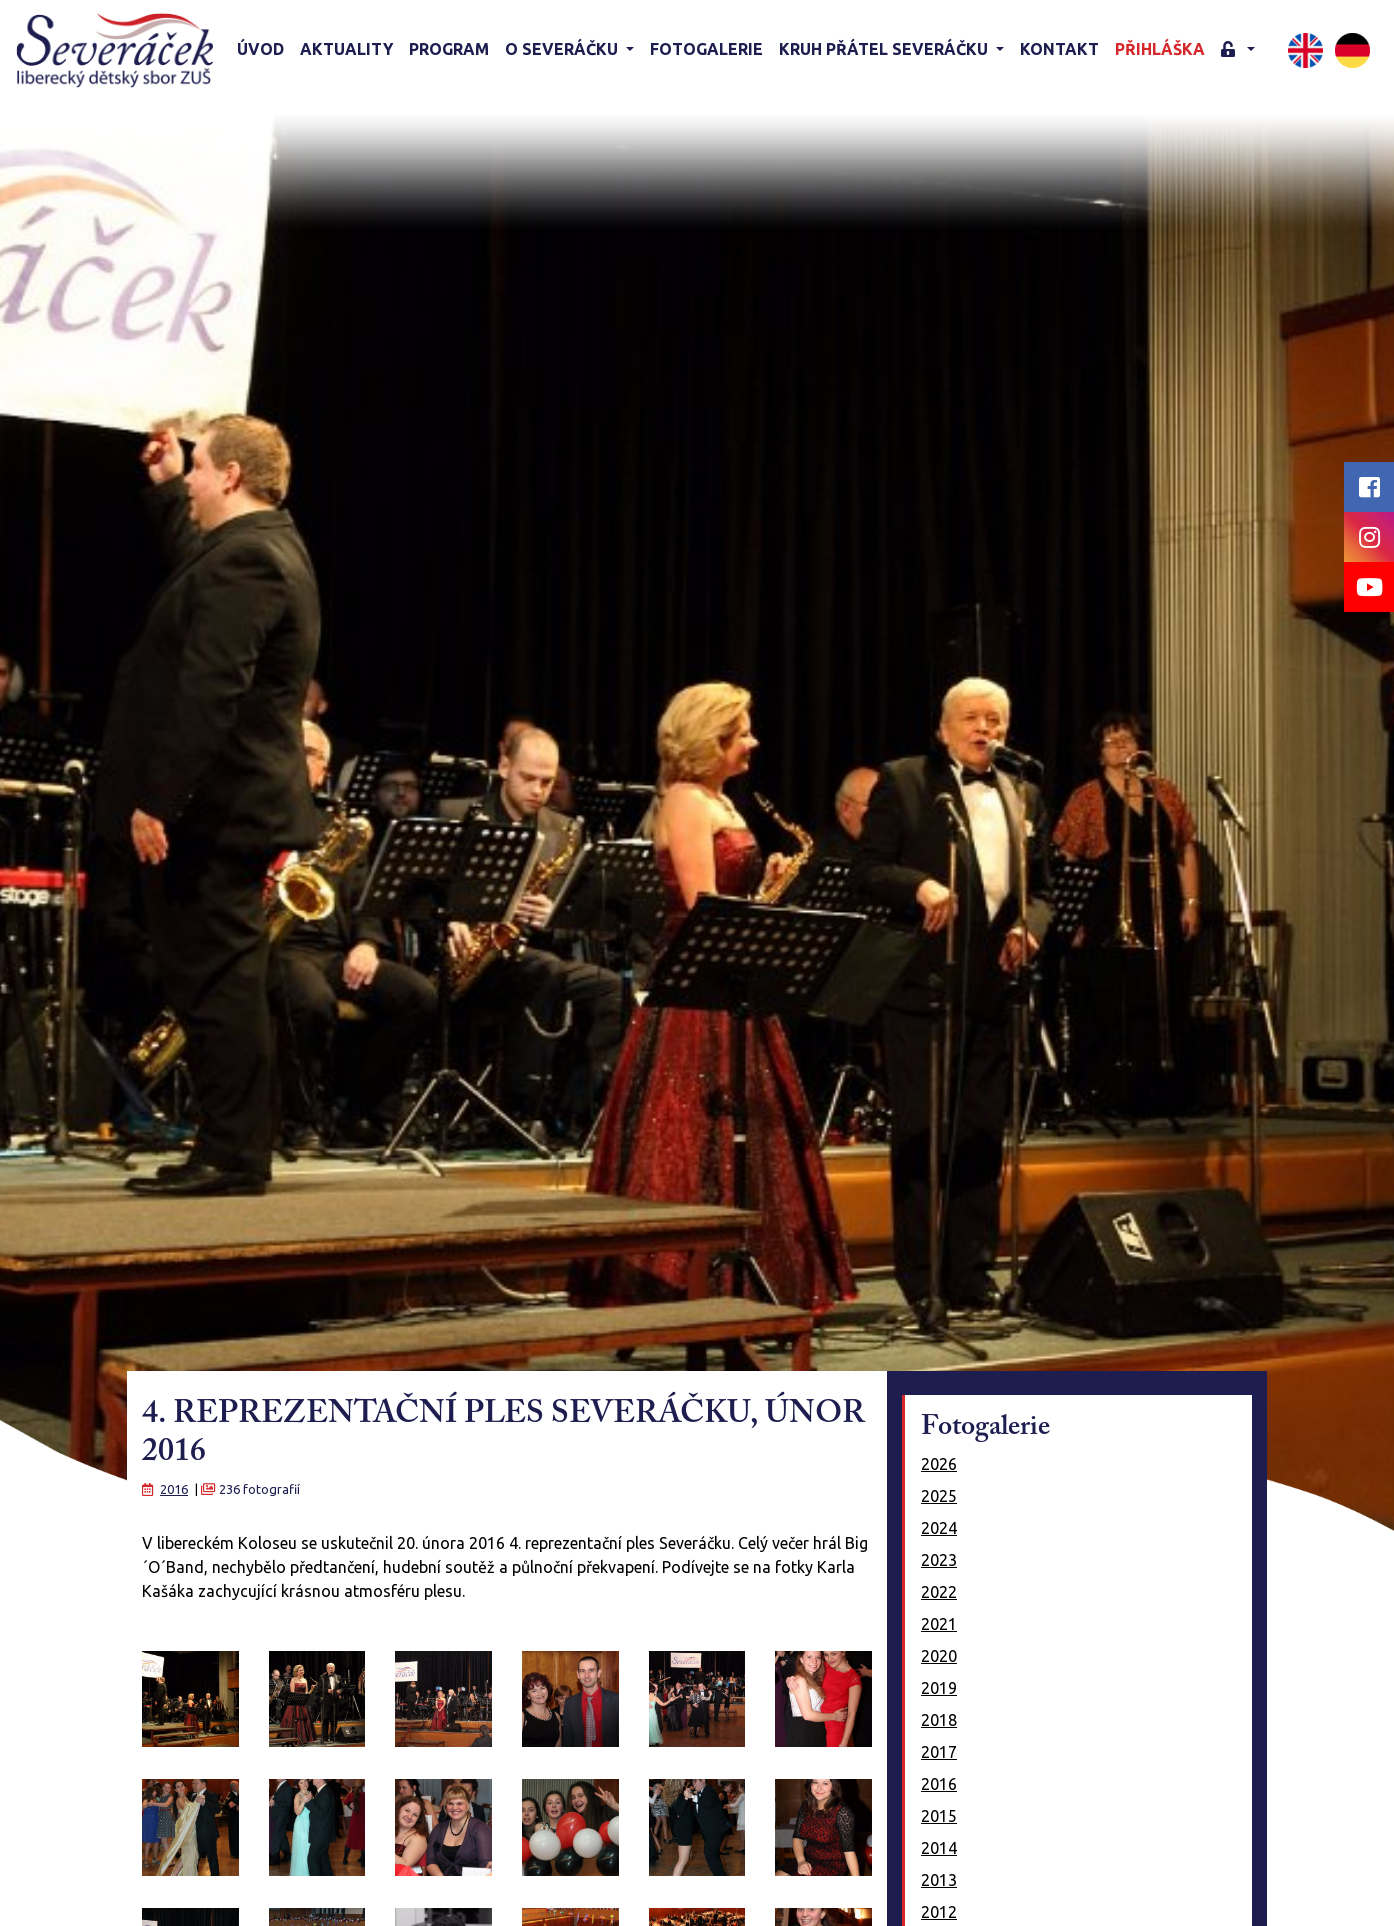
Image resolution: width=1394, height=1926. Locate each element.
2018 (939, 1720)
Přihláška (1160, 49)
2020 (939, 1656)
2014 (939, 1848)
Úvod (260, 49)
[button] (1238, 50)
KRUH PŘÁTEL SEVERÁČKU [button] (885, 49)
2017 (939, 1752)
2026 (939, 1464)
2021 (939, 1624)
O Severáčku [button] (563, 49)
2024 (939, 1528)
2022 (939, 1592)
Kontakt (1059, 49)
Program (449, 49)
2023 (939, 1560)
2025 (939, 1496)
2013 (939, 1880)
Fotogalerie (706, 49)
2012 (939, 1912)
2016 (174, 1489)
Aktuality (346, 49)
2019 (939, 1688)
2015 (939, 1816)
